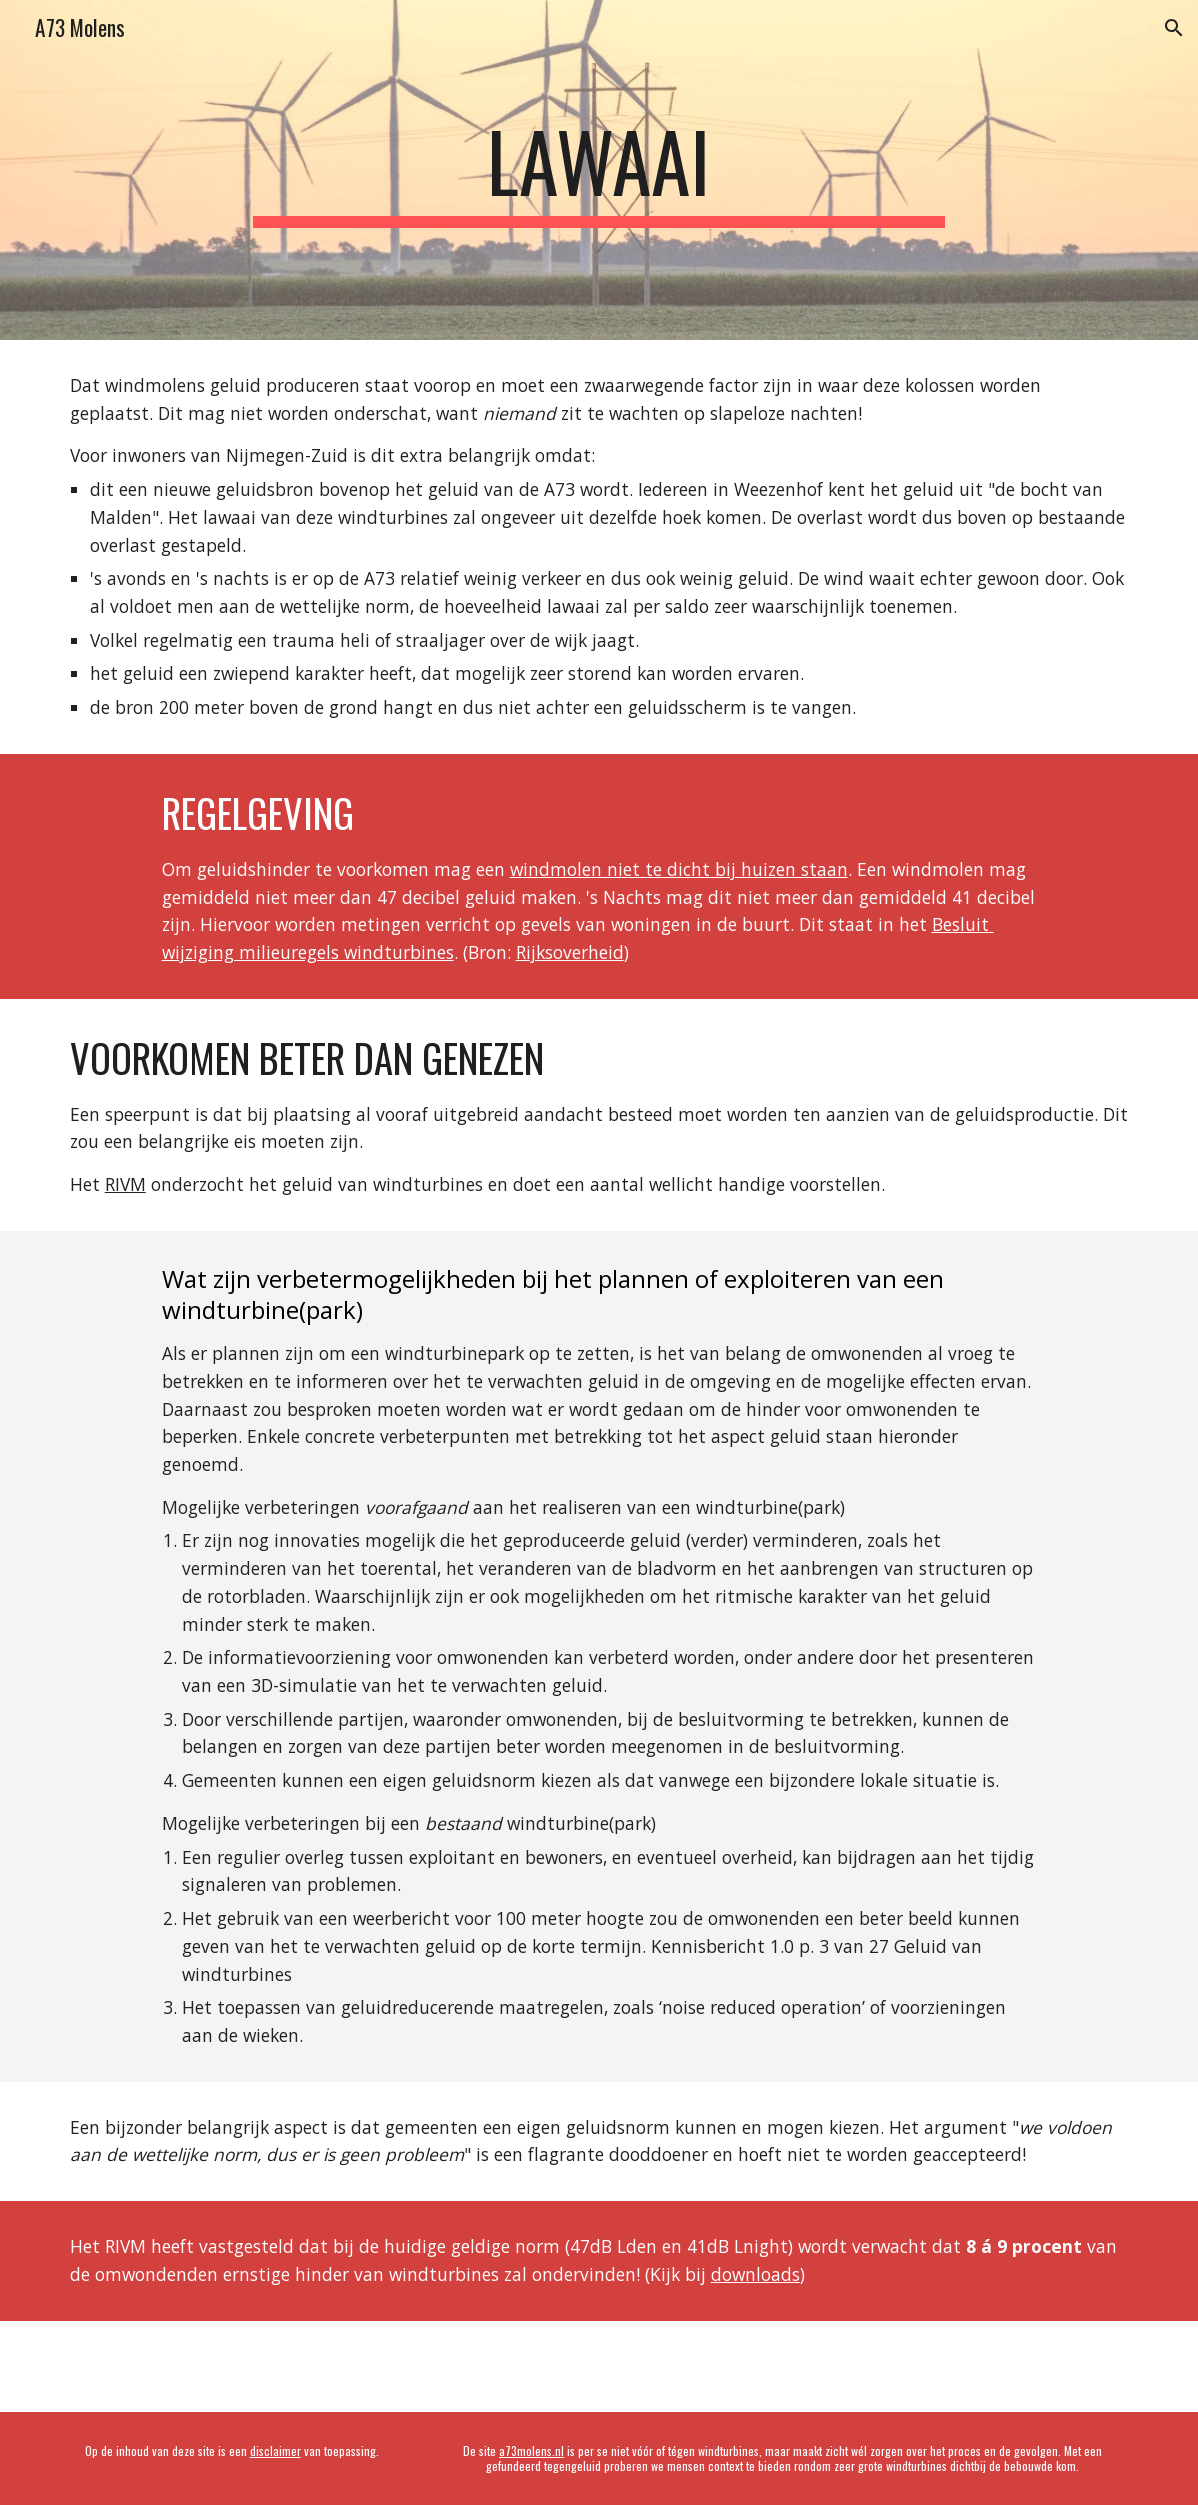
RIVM (125, 1184)
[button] (1174, 28)
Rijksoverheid (570, 952)
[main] (598, 170)
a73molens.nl (531, 2450)
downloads (755, 2274)
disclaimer (275, 2450)
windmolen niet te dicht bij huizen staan (679, 869)
